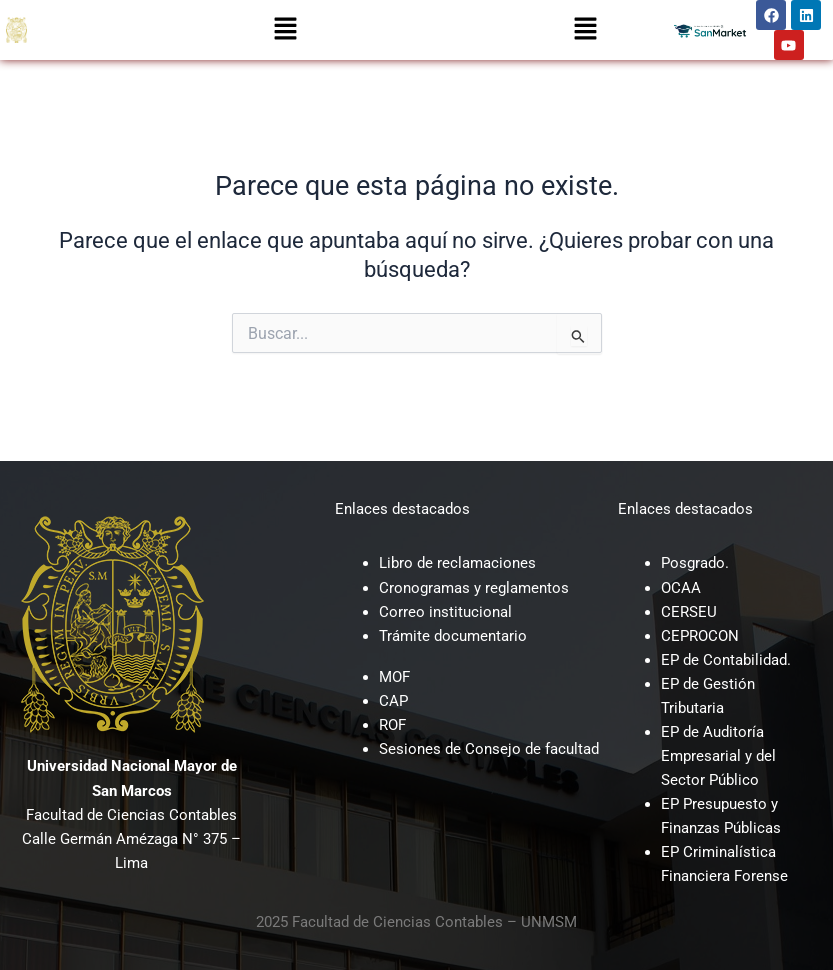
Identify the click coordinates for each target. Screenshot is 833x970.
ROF (392, 725)
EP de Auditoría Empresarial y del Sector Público (718, 756)
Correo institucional (445, 612)
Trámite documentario (453, 636)
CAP (393, 701)
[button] (285, 30)
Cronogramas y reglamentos (474, 588)
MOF (394, 677)
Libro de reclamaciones (457, 563)
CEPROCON (700, 636)
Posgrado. (695, 563)
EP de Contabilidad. (726, 660)
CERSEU (689, 612)
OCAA (681, 588)
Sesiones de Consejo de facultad (489, 749)
